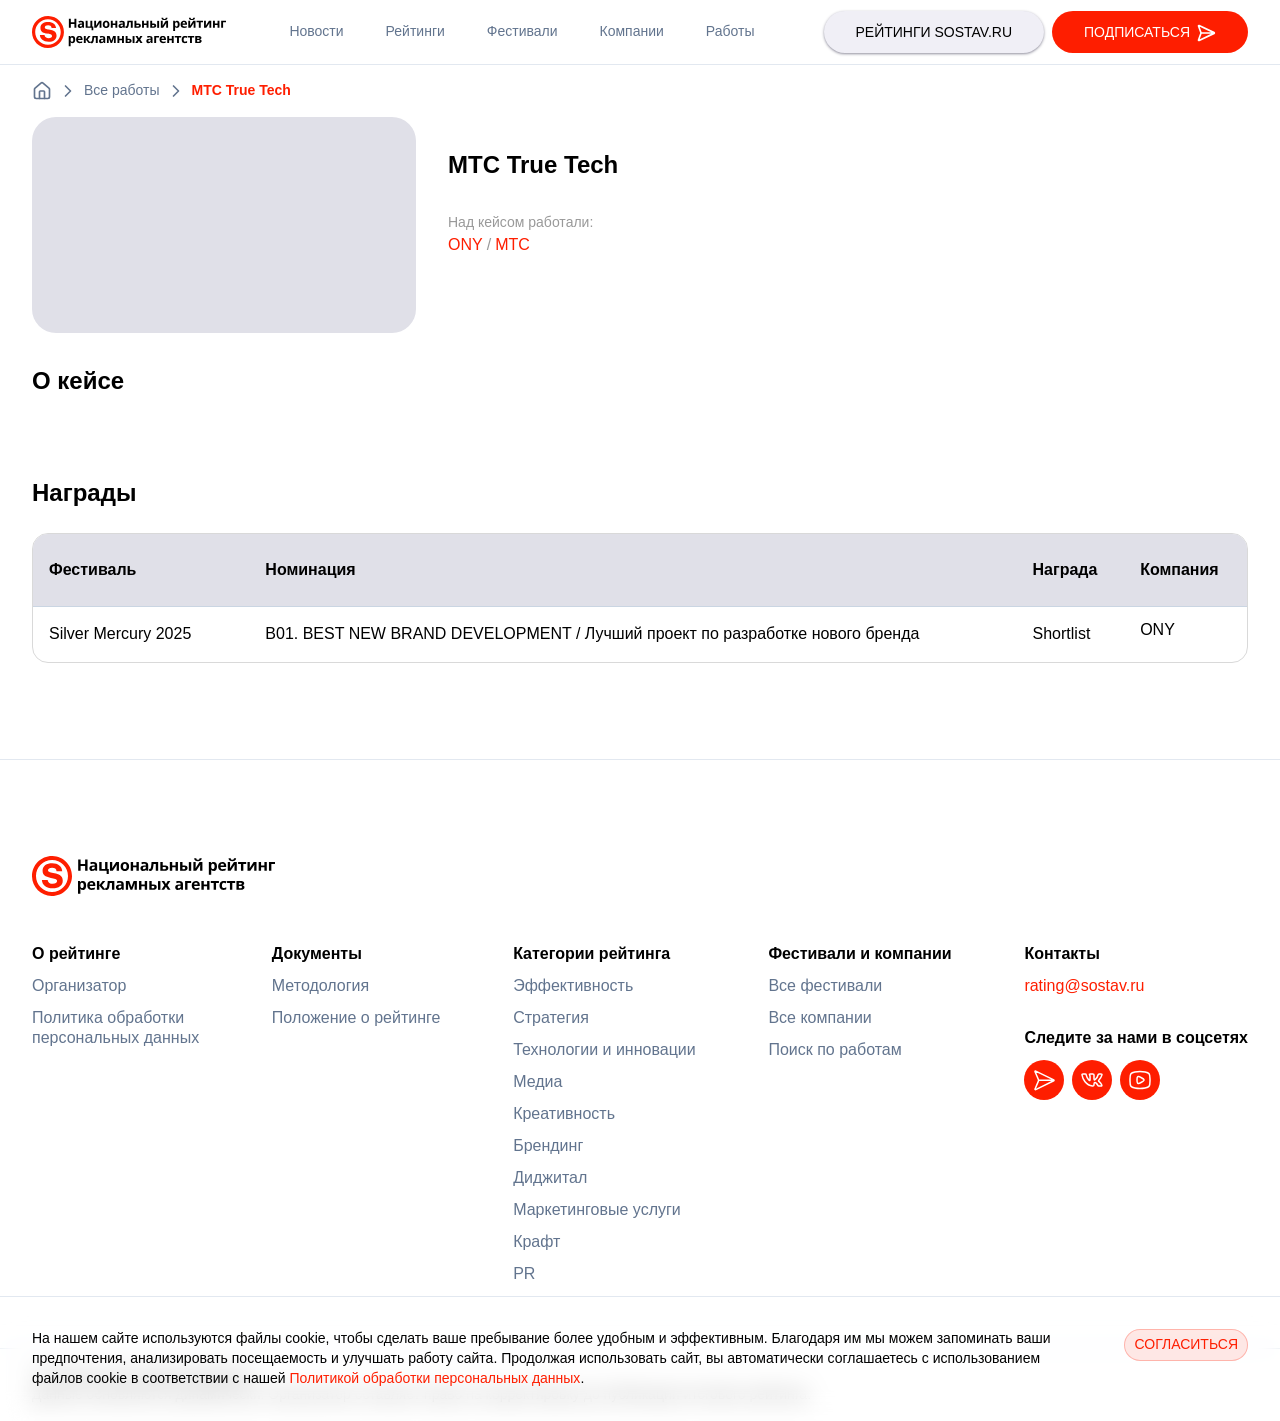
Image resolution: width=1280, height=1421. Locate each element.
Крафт (536, 1241)
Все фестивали (825, 985)
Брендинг (548, 1145)
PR (524, 1273)
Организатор (79, 985)
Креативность (564, 1113)
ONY (465, 244)
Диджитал (550, 1177)
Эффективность (573, 985)
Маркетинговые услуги (597, 1209)
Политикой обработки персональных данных (434, 1378)
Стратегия (551, 1017)
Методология (320, 985)
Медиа (537, 1081)
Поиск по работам (834, 1049)
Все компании (819, 1017)
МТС (512, 244)
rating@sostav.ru (1084, 985)
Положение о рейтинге (356, 1017)
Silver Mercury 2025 (130, 633)
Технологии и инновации (604, 1049)
